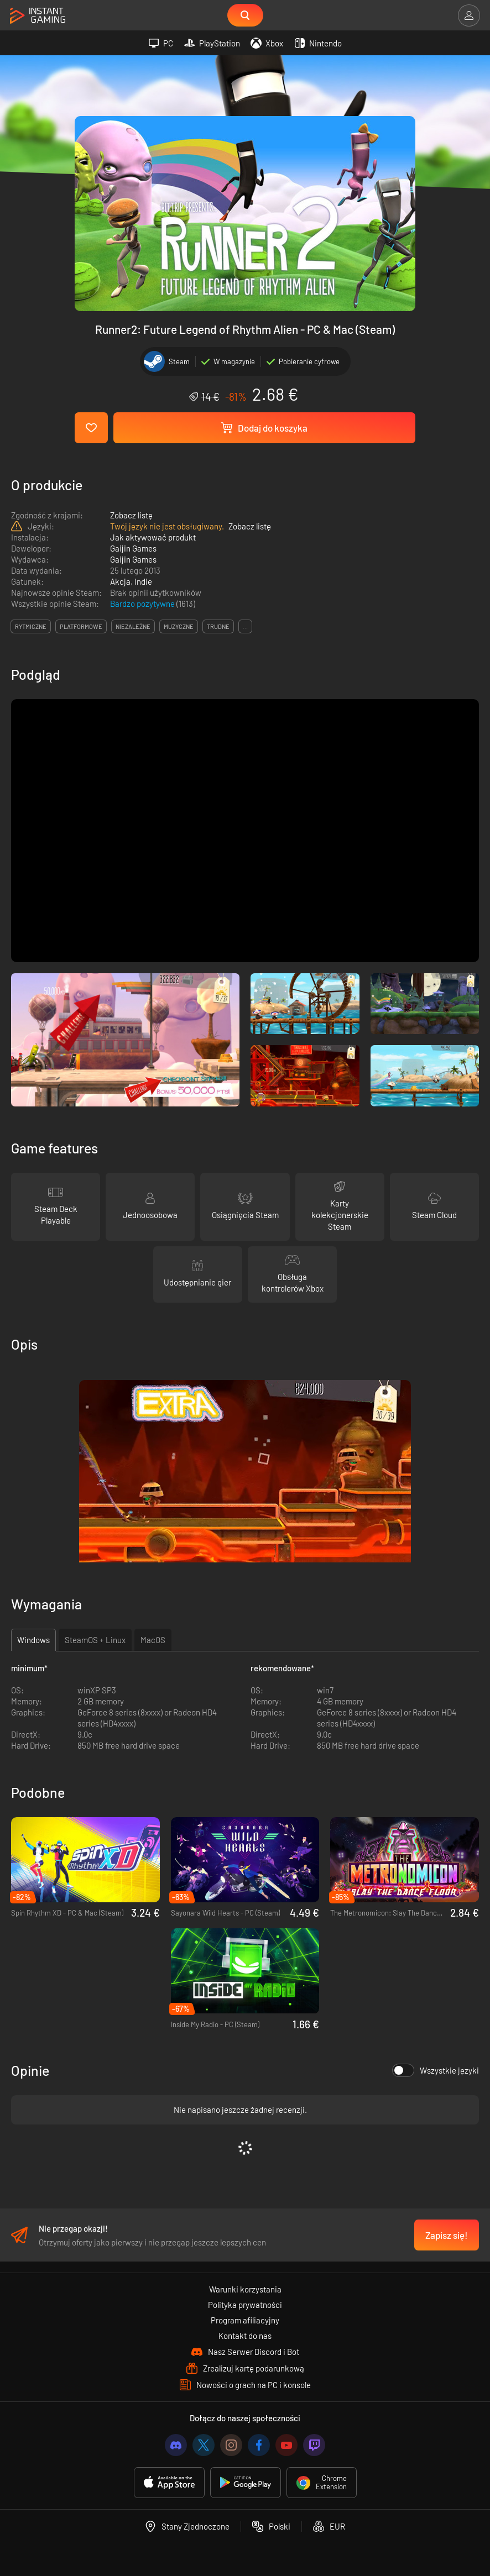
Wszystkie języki (435, 2070)
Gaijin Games (133, 548)
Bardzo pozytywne (143, 603)
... (245, 626)
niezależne (133, 626)
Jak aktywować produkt (153, 537)
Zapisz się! (446, 2235)
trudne (218, 626)
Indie (143, 581)
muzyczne (179, 626)
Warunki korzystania (245, 2289)
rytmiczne (30, 626)
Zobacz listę (131, 515)
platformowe (81, 626)
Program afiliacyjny (245, 2320)
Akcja (120, 581)
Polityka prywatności (245, 2305)
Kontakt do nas (245, 2336)
